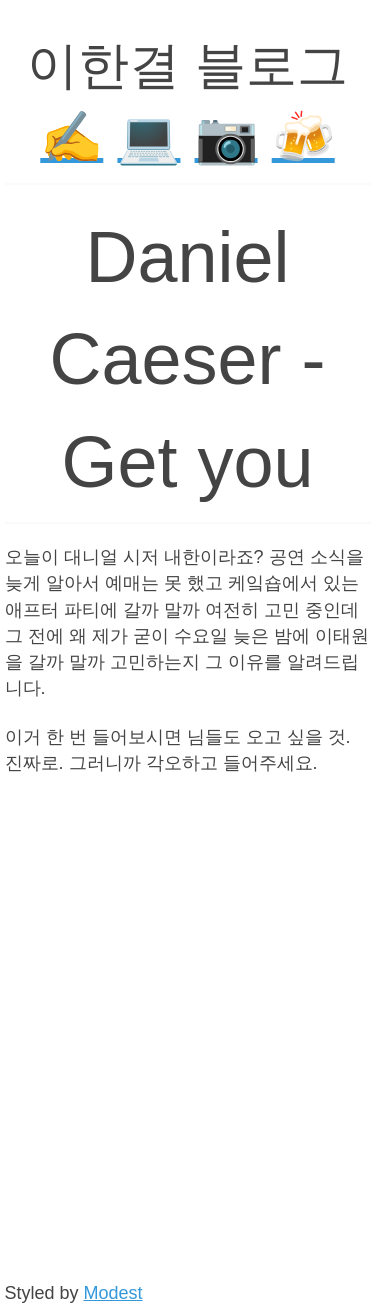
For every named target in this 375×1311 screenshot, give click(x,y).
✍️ (71, 137)
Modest (113, 1293)
